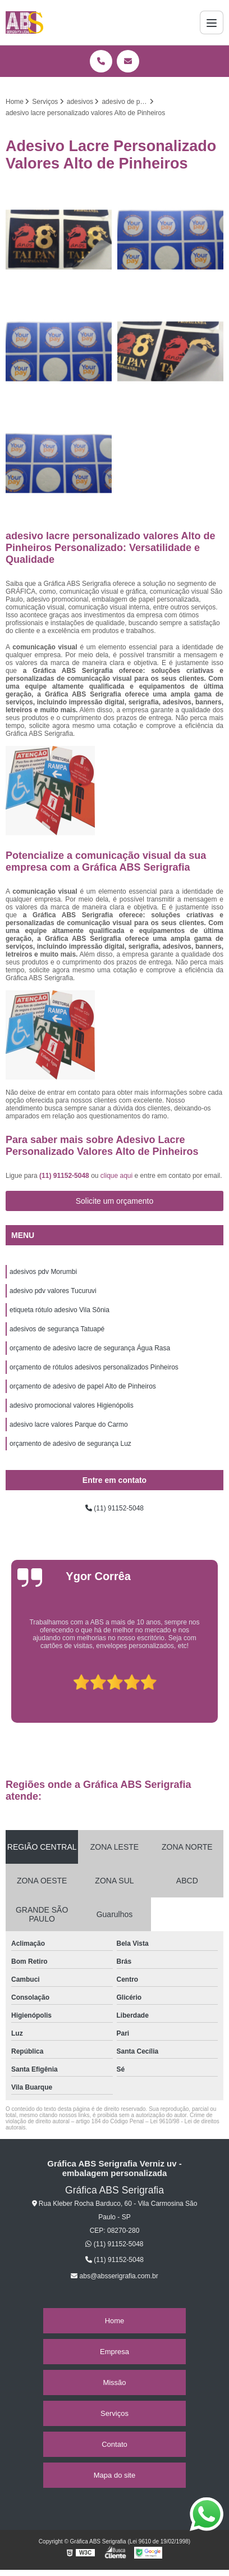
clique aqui (116, 1176)
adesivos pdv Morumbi (43, 1272)
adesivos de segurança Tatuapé (57, 1329)
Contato (114, 2444)
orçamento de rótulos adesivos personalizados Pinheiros (94, 1367)
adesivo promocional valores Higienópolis (72, 1405)
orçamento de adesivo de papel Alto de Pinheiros (83, 1386)
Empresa (114, 2351)
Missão (114, 2382)
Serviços (114, 2413)
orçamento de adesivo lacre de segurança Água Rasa (90, 1348)
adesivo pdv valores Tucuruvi (53, 1291)
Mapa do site (114, 2475)
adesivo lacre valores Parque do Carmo (69, 1424)
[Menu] (212, 22)
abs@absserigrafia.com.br (114, 2276)
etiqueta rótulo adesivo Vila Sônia (59, 1310)
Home (115, 2320)
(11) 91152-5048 (65, 1176)
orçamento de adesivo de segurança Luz (70, 1444)
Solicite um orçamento (115, 1200)
